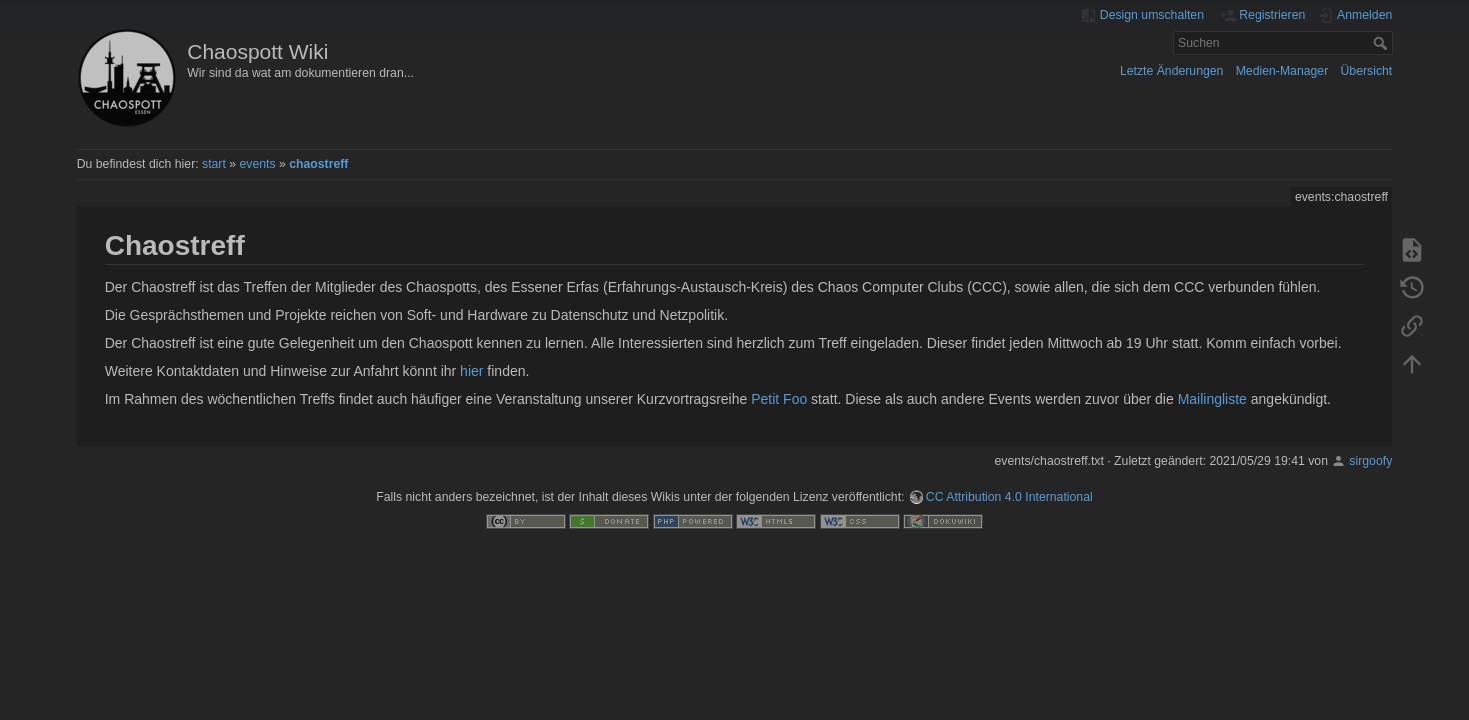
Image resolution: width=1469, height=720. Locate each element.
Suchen (1382, 43)
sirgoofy (1370, 461)
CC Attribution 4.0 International (1009, 497)
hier (471, 371)
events (257, 164)
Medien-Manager (1282, 71)
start (214, 164)
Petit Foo (779, 399)
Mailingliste (1212, 399)
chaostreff (318, 164)
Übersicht (1367, 71)
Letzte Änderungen (1172, 71)
